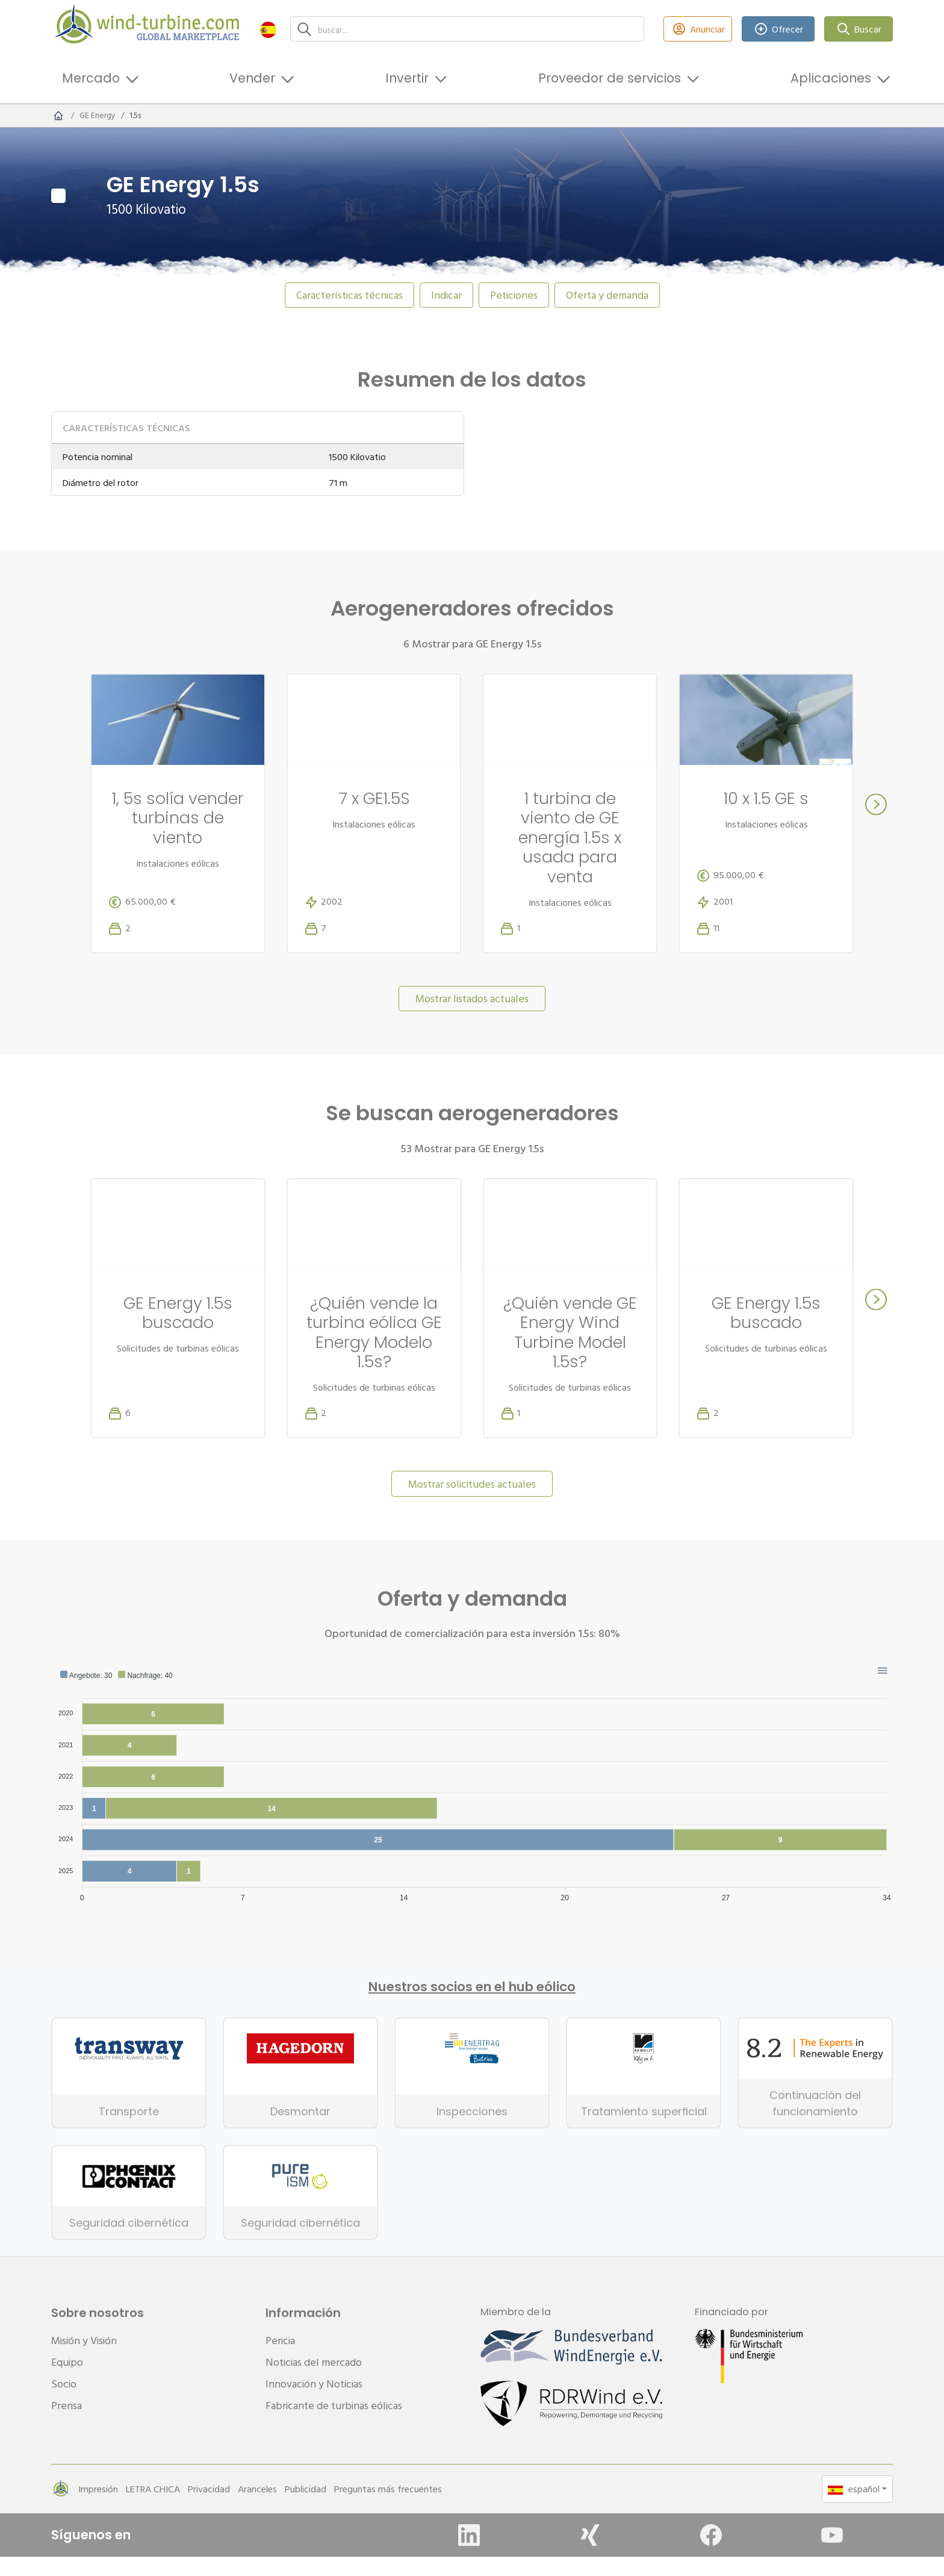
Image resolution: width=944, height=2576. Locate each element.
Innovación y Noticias (314, 2403)
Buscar (859, 29)
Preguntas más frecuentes (388, 2508)
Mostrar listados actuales (472, 1017)
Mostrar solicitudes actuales (472, 1503)
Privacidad (209, 2508)
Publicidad (305, 2508)
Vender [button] (252, 78)
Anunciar (698, 29)
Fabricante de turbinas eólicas (334, 2424)
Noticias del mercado (314, 2381)
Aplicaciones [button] (830, 78)
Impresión (98, 2508)
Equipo (67, 2381)
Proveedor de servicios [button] (609, 78)
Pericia (280, 2359)
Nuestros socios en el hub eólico (472, 2006)
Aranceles (257, 2508)
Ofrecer (778, 29)
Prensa (66, 2424)
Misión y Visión (84, 2359)
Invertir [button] (407, 78)
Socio (63, 2403)
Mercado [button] (91, 78)
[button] (268, 29)
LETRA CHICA (153, 2508)
